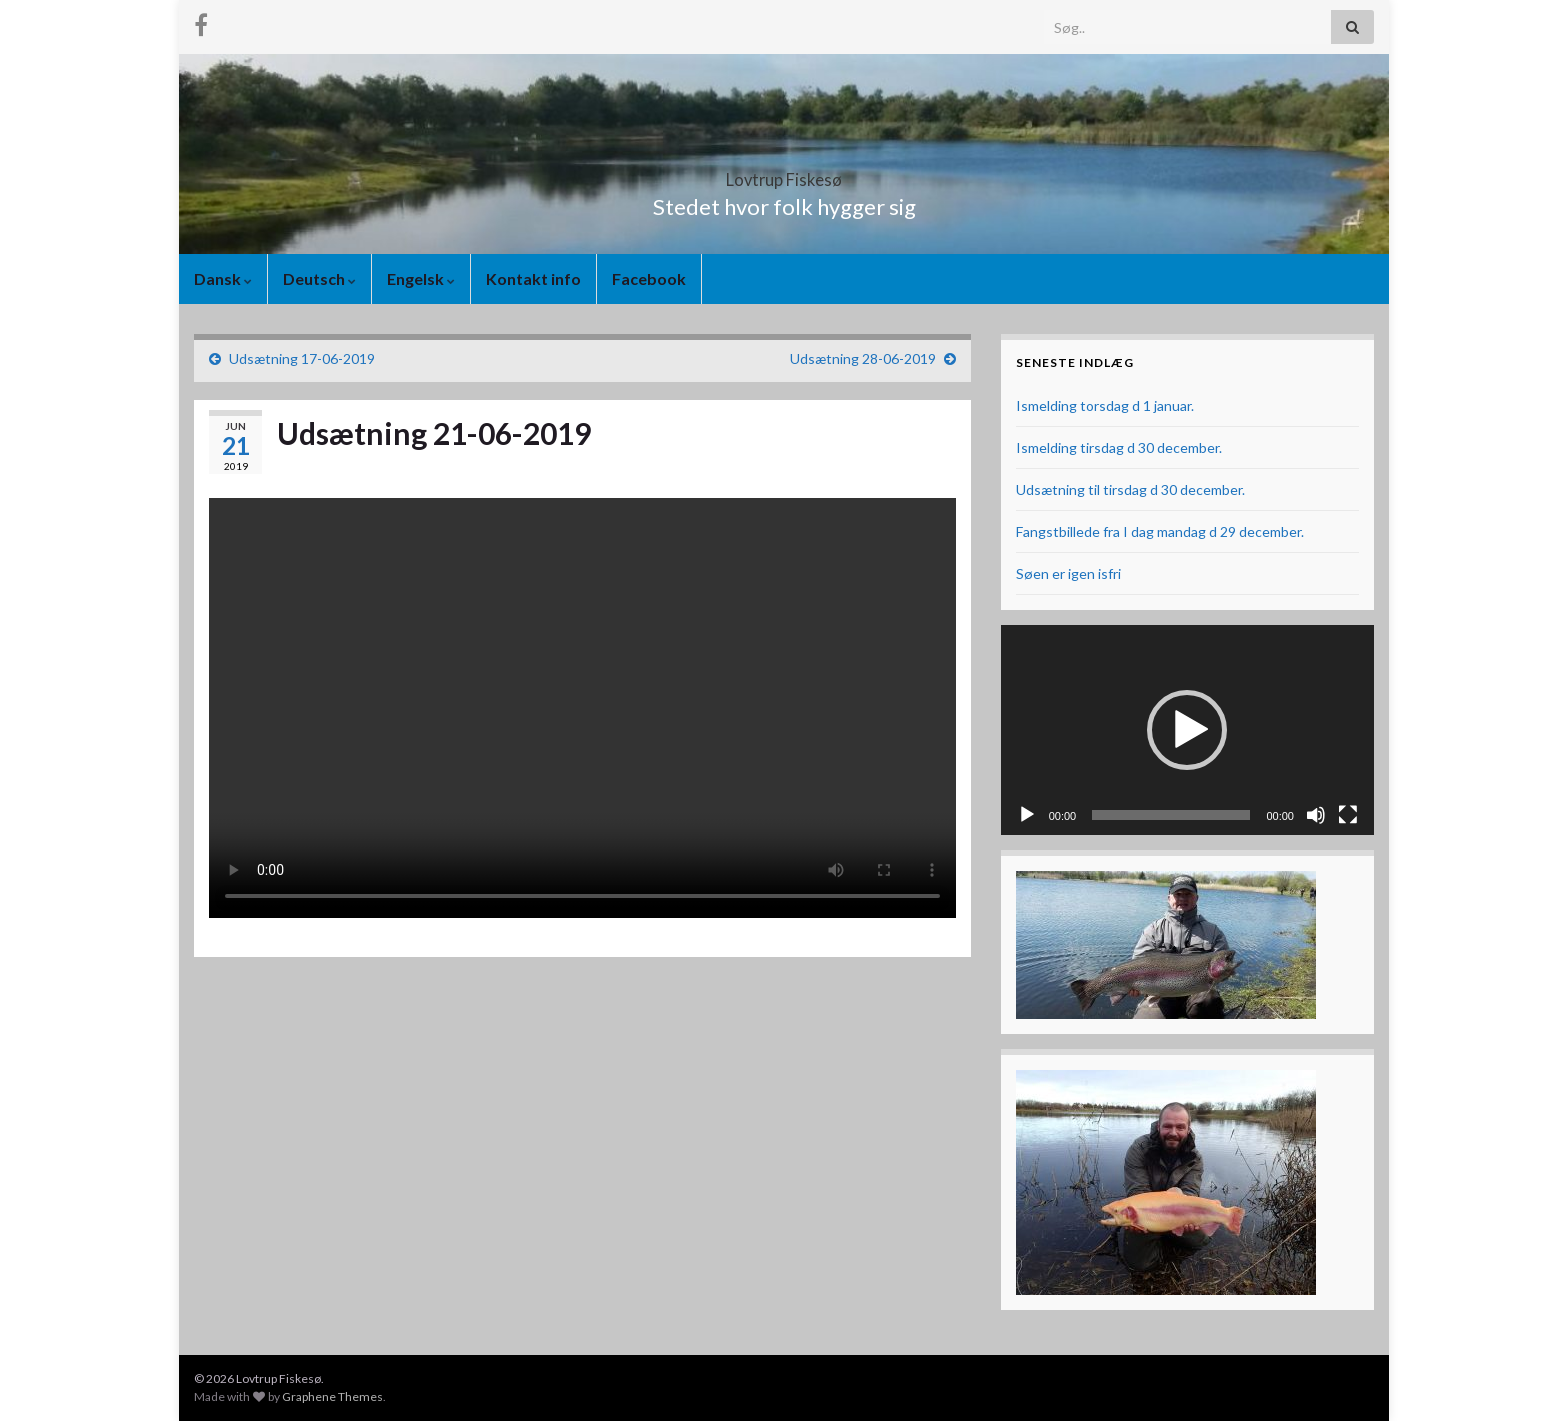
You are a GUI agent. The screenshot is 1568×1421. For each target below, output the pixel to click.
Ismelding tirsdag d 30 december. (1119, 447)
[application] (1187, 730)
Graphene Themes (332, 1396)
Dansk (223, 278)
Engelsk (421, 278)
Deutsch (319, 278)
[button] (1187, 730)
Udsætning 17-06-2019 (302, 358)
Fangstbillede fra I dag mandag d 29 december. (1160, 531)
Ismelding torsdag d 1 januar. (1105, 405)
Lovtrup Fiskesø (784, 173)
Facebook (649, 278)
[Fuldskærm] (1348, 815)
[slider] (1171, 815)
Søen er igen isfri (1068, 573)
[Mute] (1316, 815)
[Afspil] (1027, 815)
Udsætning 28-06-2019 (863, 358)
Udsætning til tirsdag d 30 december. (1130, 489)
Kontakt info (533, 278)
